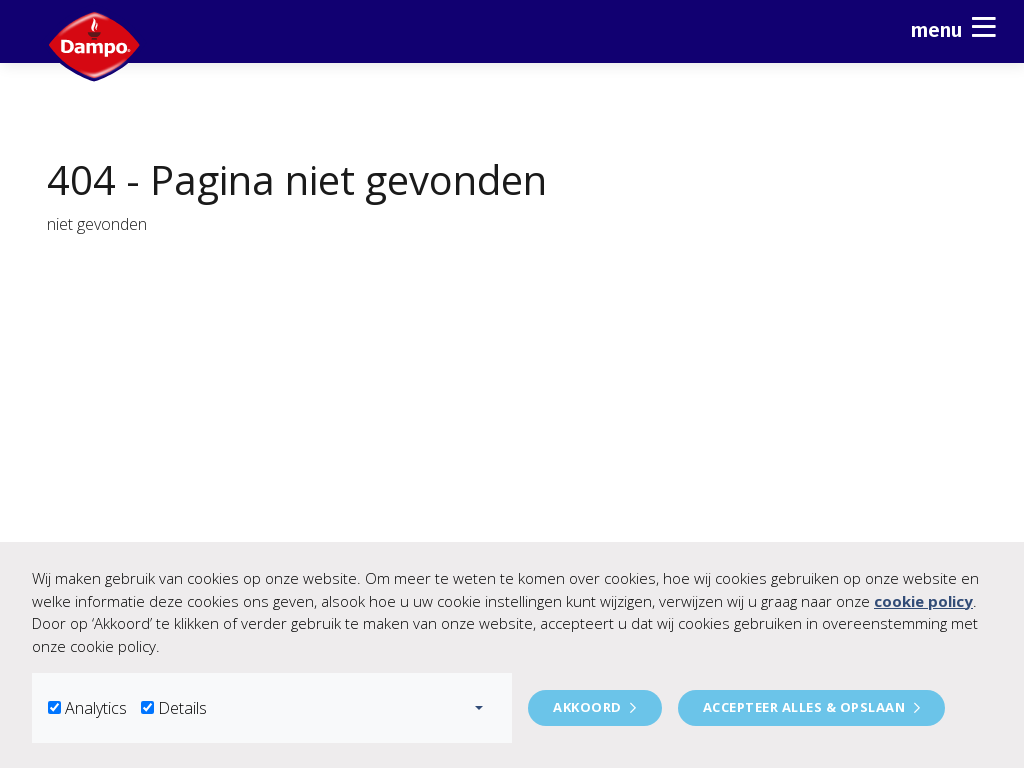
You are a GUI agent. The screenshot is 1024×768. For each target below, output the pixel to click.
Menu (953, 27)
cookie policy (923, 601)
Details (182, 708)
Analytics (96, 708)
